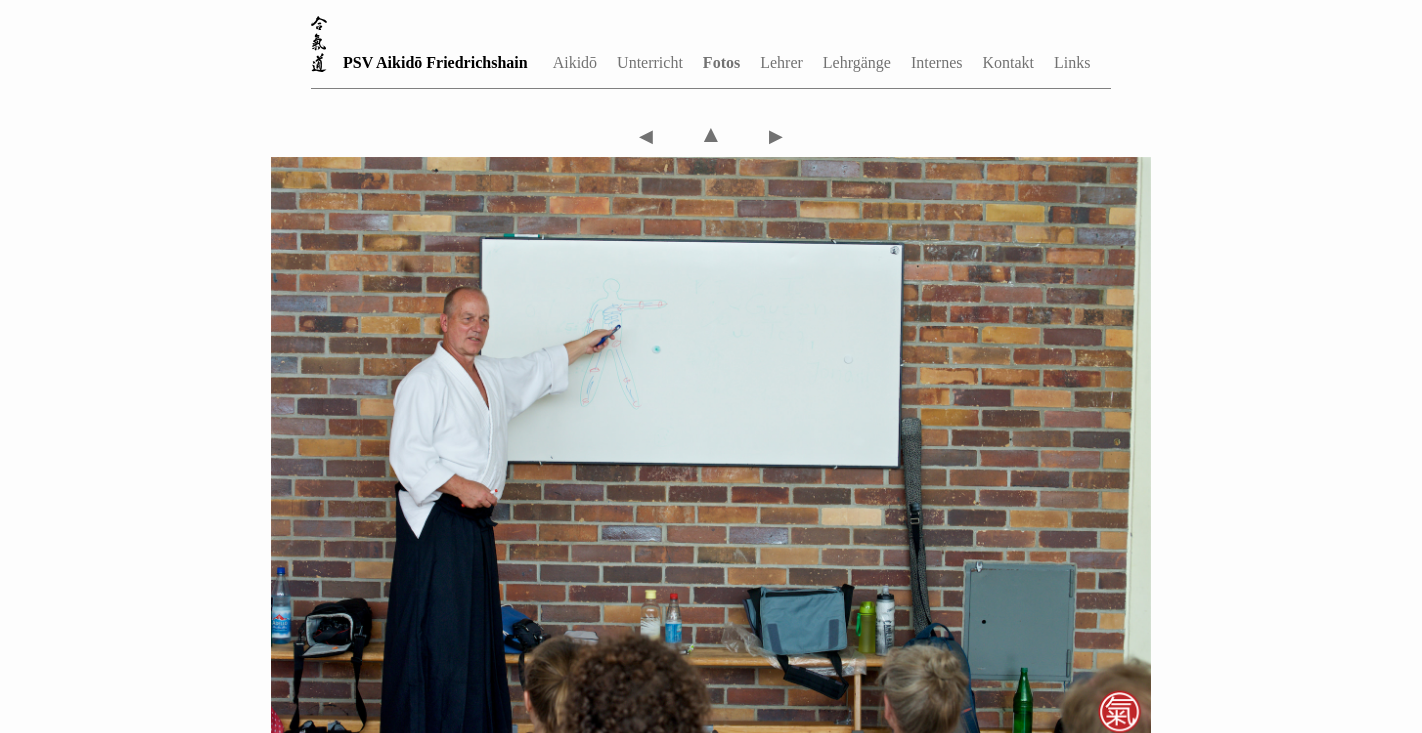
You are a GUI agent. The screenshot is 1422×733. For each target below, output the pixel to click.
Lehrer (781, 62)
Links (1072, 62)
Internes (937, 62)
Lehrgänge (857, 62)
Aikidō (575, 62)
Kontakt (1008, 62)
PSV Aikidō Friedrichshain (435, 62)
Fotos (721, 62)
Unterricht (650, 62)
